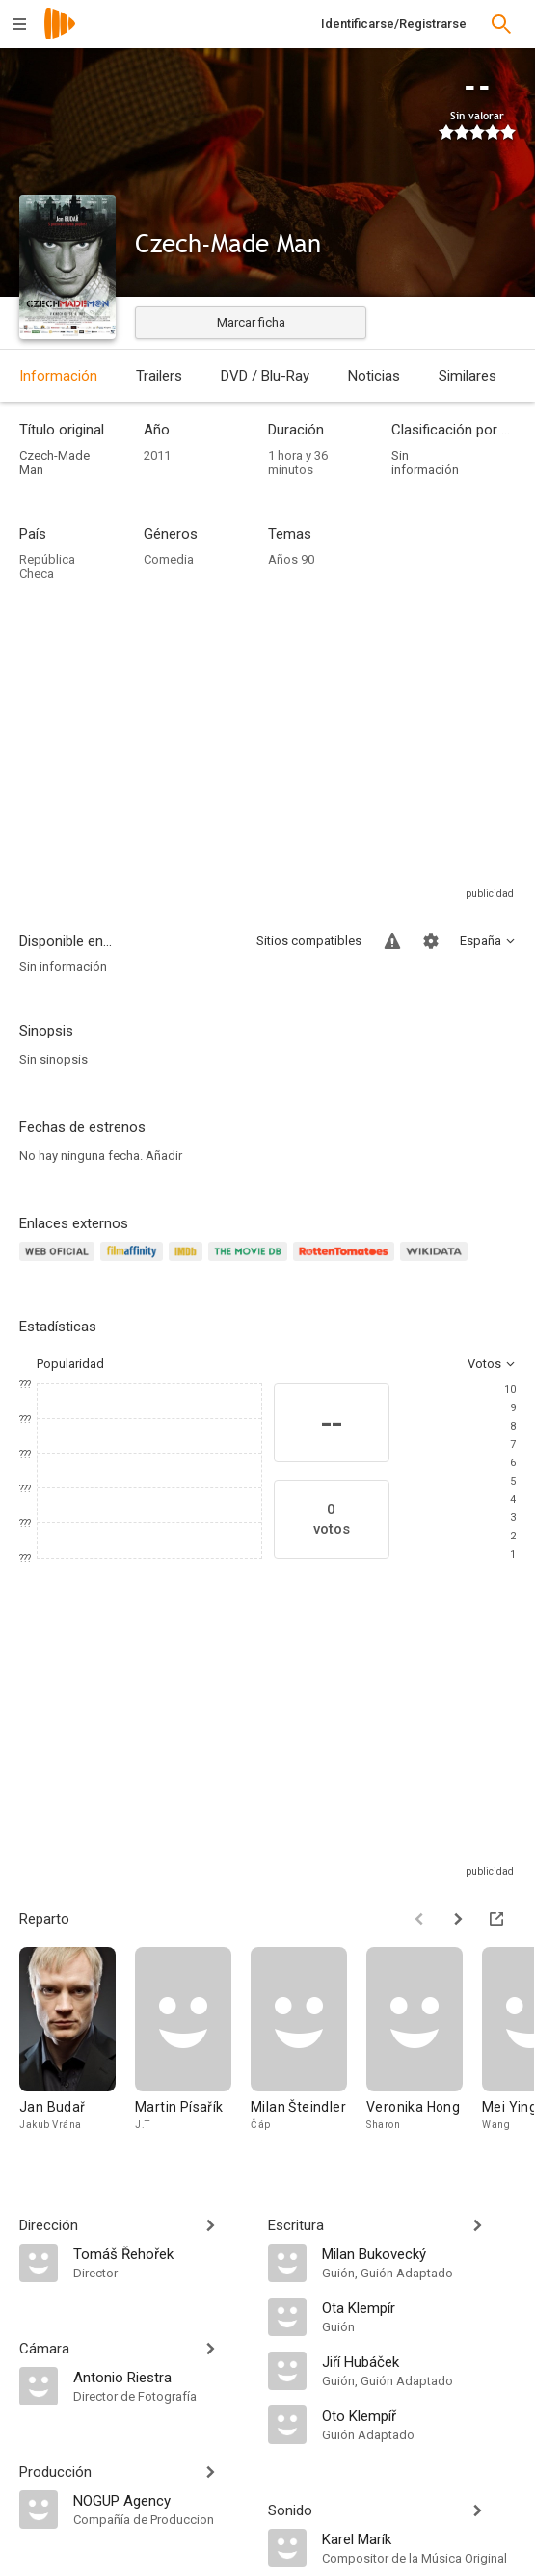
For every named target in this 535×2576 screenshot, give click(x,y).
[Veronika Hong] (424, 2048)
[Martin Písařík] (193, 2048)
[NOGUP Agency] (161, 2500)
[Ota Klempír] (419, 2307)
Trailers (159, 375)
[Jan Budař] (77, 2048)
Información (58, 375)
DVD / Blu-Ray (265, 375)
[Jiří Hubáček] (419, 2361)
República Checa (47, 566)
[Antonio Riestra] (161, 2376)
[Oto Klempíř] (419, 2415)
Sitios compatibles (308, 940)
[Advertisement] (267, 749)
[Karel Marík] (419, 2538)
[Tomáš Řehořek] (161, 2253)
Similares (467, 375)
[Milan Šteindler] (308, 2048)
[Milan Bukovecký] (419, 2253)
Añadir (164, 1155)
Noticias (374, 375)
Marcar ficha (251, 322)
